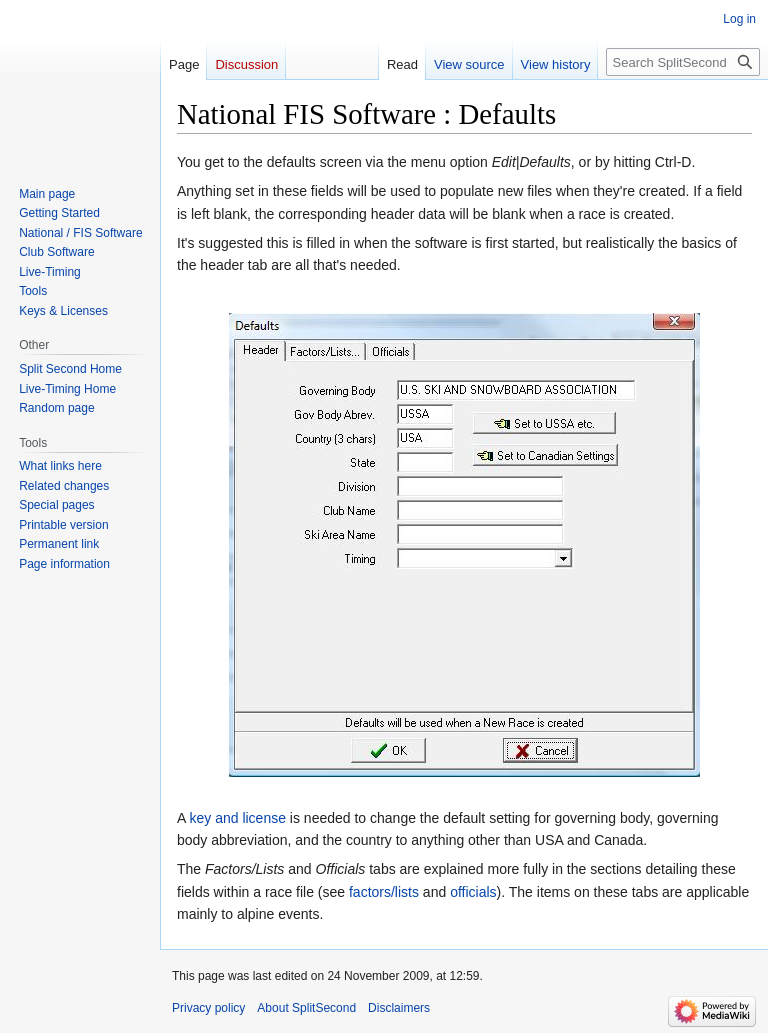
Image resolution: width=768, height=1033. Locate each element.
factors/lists (384, 892)
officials (473, 892)
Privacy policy (208, 1008)
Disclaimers (399, 1008)
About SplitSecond (306, 1008)
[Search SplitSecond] (683, 62)
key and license (237, 818)
